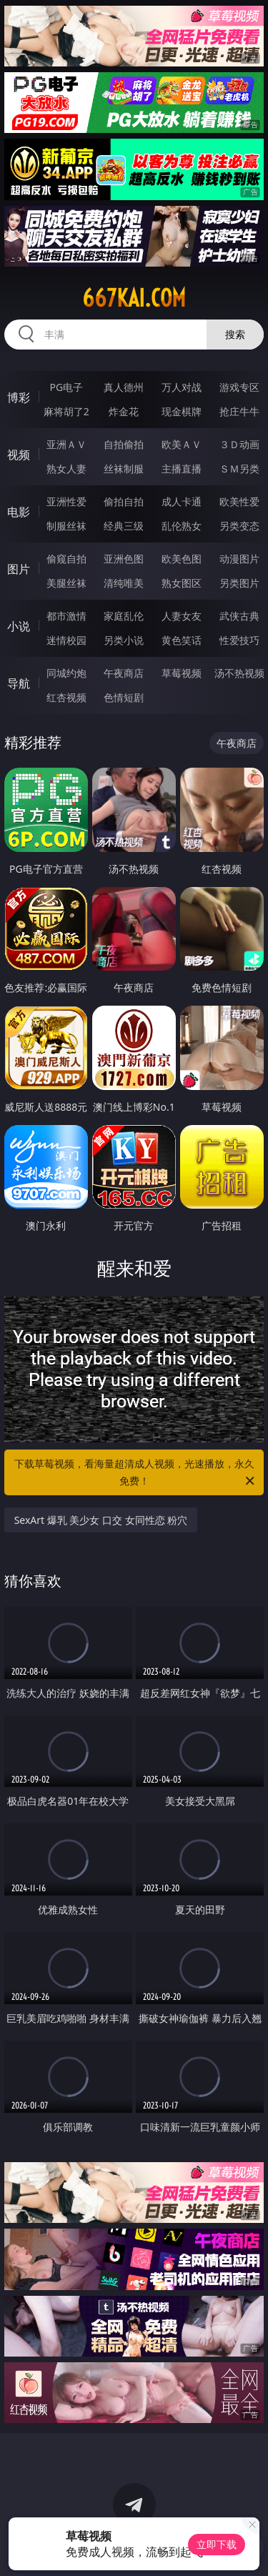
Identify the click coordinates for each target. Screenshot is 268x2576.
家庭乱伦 (124, 616)
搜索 (235, 334)
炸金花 (124, 411)
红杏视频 (66, 697)
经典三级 (124, 525)
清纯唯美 (124, 583)
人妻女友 (182, 616)
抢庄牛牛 (239, 411)
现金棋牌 (182, 411)
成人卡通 (182, 501)
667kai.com (134, 298)
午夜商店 (124, 673)
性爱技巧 (239, 640)
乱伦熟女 (182, 525)
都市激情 (66, 616)
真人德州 (124, 387)
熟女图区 (182, 583)
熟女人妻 (66, 468)
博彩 (18, 397)
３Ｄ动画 (239, 444)
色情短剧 (124, 697)
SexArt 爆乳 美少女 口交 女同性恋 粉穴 (101, 1520)
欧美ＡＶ (182, 444)
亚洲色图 (124, 558)
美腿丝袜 (66, 583)
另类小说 (124, 640)
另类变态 (239, 525)
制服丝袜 (66, 525)
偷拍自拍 (124, 501)
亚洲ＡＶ (66, 444)
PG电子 (66, 387)
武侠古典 (239, 616)
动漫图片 (239, 558)
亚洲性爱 (66, 501)
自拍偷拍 (124, 444)
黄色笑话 (182, 640)
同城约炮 (66, 673)
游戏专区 (239, 387)
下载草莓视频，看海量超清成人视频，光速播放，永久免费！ (135, 1473)
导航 (18, 683)
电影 (18, 512)
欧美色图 (182, 558)
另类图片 (239, 583)
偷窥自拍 (66, 558)
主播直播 (182, 468)
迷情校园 (66, 640)
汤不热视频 (239, 673)
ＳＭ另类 (239, 468)
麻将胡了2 (66, 411)
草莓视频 (182, 673)
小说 (18, 626)
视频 (18, 454)
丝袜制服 (124, 468)
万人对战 (182, 387)
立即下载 (217, 2544)
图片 (18, 569)
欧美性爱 (239, 501)
